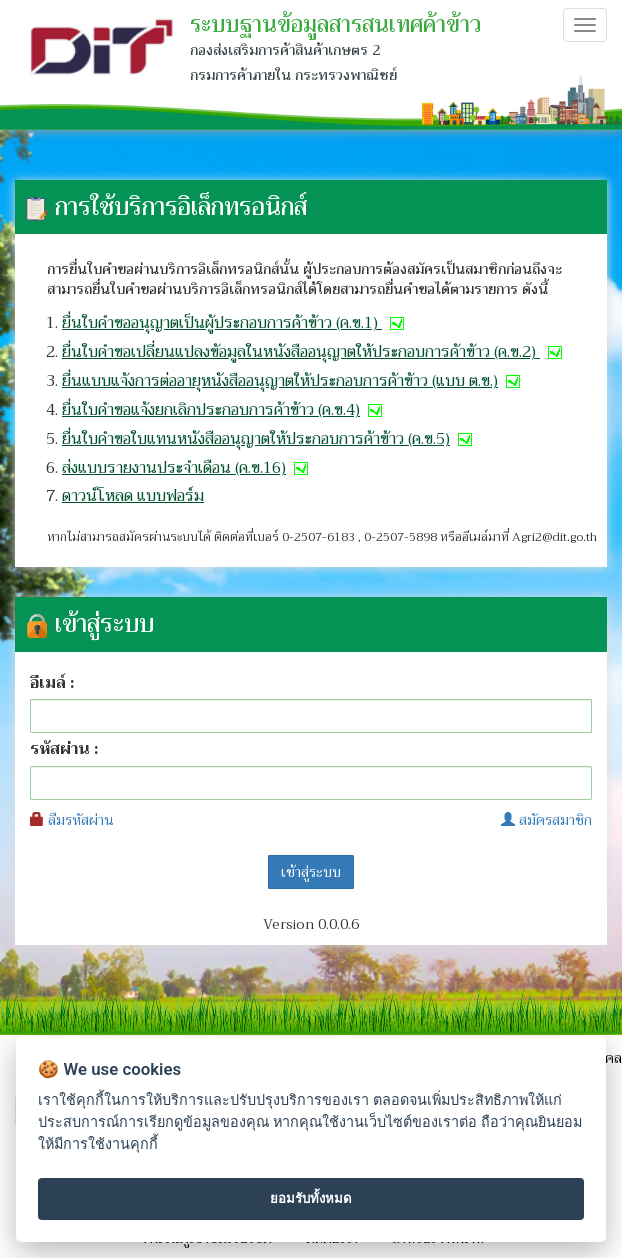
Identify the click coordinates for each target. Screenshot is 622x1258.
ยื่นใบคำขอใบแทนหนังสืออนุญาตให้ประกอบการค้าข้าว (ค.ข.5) (269, 439)
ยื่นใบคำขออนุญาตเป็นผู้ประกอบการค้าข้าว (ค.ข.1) (235, 323)
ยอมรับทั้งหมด (311, 1198)
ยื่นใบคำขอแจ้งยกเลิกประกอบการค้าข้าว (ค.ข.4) (224, 410)
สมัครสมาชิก (546, 820)
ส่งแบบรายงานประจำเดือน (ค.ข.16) (187, 468)
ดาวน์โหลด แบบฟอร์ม (133, 496)
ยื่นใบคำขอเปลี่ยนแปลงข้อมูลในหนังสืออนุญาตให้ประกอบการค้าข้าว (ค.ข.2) (314, 352)
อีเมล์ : (52, 683)
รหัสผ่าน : (64, 749)
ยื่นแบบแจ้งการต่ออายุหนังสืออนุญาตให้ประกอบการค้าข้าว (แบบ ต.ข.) (293, 381)
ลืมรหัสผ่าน (72, 820)
